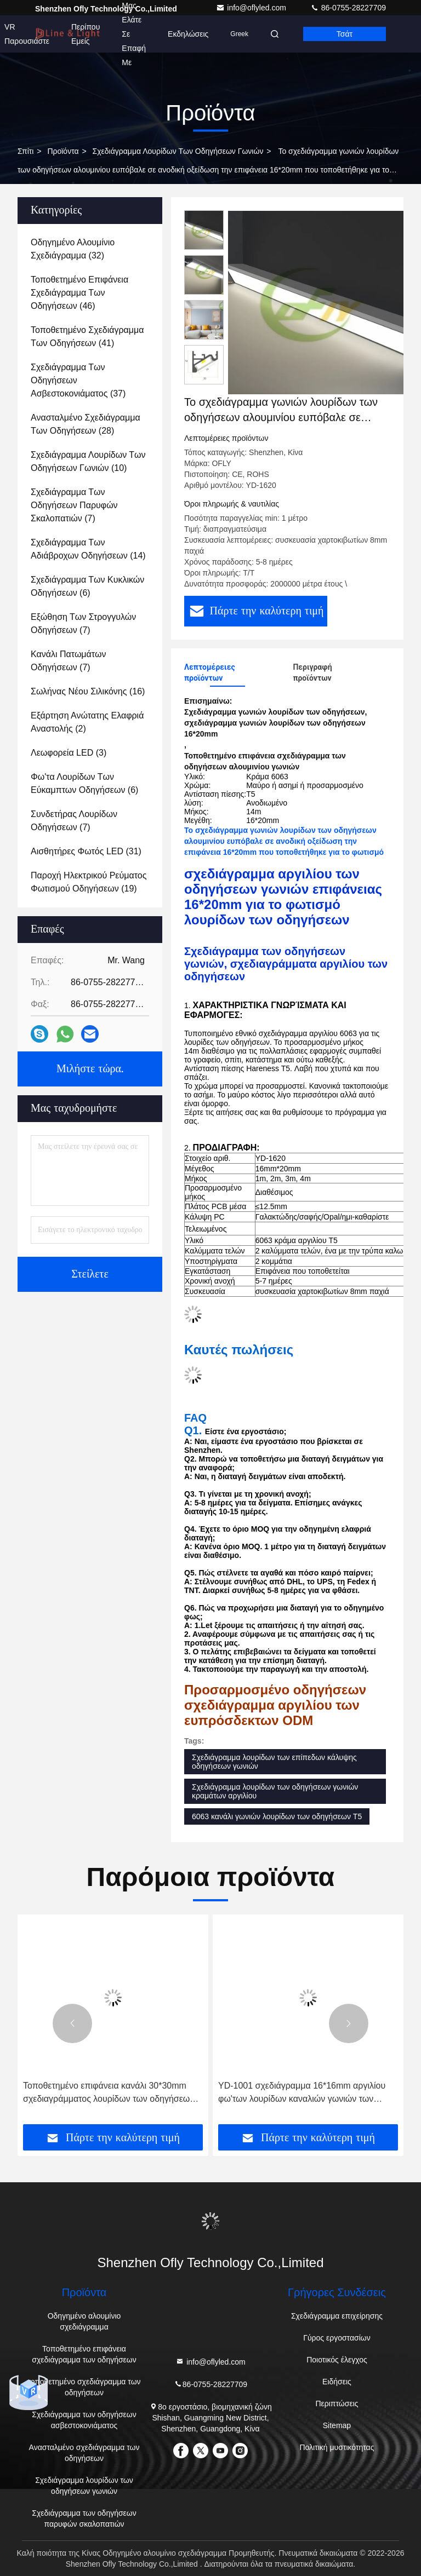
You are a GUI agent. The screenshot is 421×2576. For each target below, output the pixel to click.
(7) (74, 505)
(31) (86, 851)
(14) (88, 549)
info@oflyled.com (252, 7)
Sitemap (337, 2425)
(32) (73, 249)
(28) (85, 424)
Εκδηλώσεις (188, 34)
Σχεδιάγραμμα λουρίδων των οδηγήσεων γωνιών (178, 151)
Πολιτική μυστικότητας (336, 2447)
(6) (87, 586)
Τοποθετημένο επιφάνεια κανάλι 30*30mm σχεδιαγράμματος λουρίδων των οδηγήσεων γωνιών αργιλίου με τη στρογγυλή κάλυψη (108, 2093)
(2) (87, 722)
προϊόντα (62, 151)
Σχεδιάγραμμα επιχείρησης (337, 2316)
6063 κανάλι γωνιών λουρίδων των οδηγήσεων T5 (277, 1816)
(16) (88, 691)
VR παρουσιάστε (26, 33)
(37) (78, 380)
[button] (72, 2023)
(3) (68, 752)
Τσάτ (344, 34)
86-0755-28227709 (348, 7)
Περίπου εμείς (85, 33)
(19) (88, 882)
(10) (88, 461)
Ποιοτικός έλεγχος (336, 2359)
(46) (79, 293)
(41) (87, 336)
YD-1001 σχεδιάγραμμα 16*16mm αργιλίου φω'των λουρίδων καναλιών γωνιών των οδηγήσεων (301, 2093)
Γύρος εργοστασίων (337, 2337)
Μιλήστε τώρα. (89, 1068)
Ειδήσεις (336, 2381)
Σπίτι (25, 151)
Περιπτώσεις (336, 2403)
